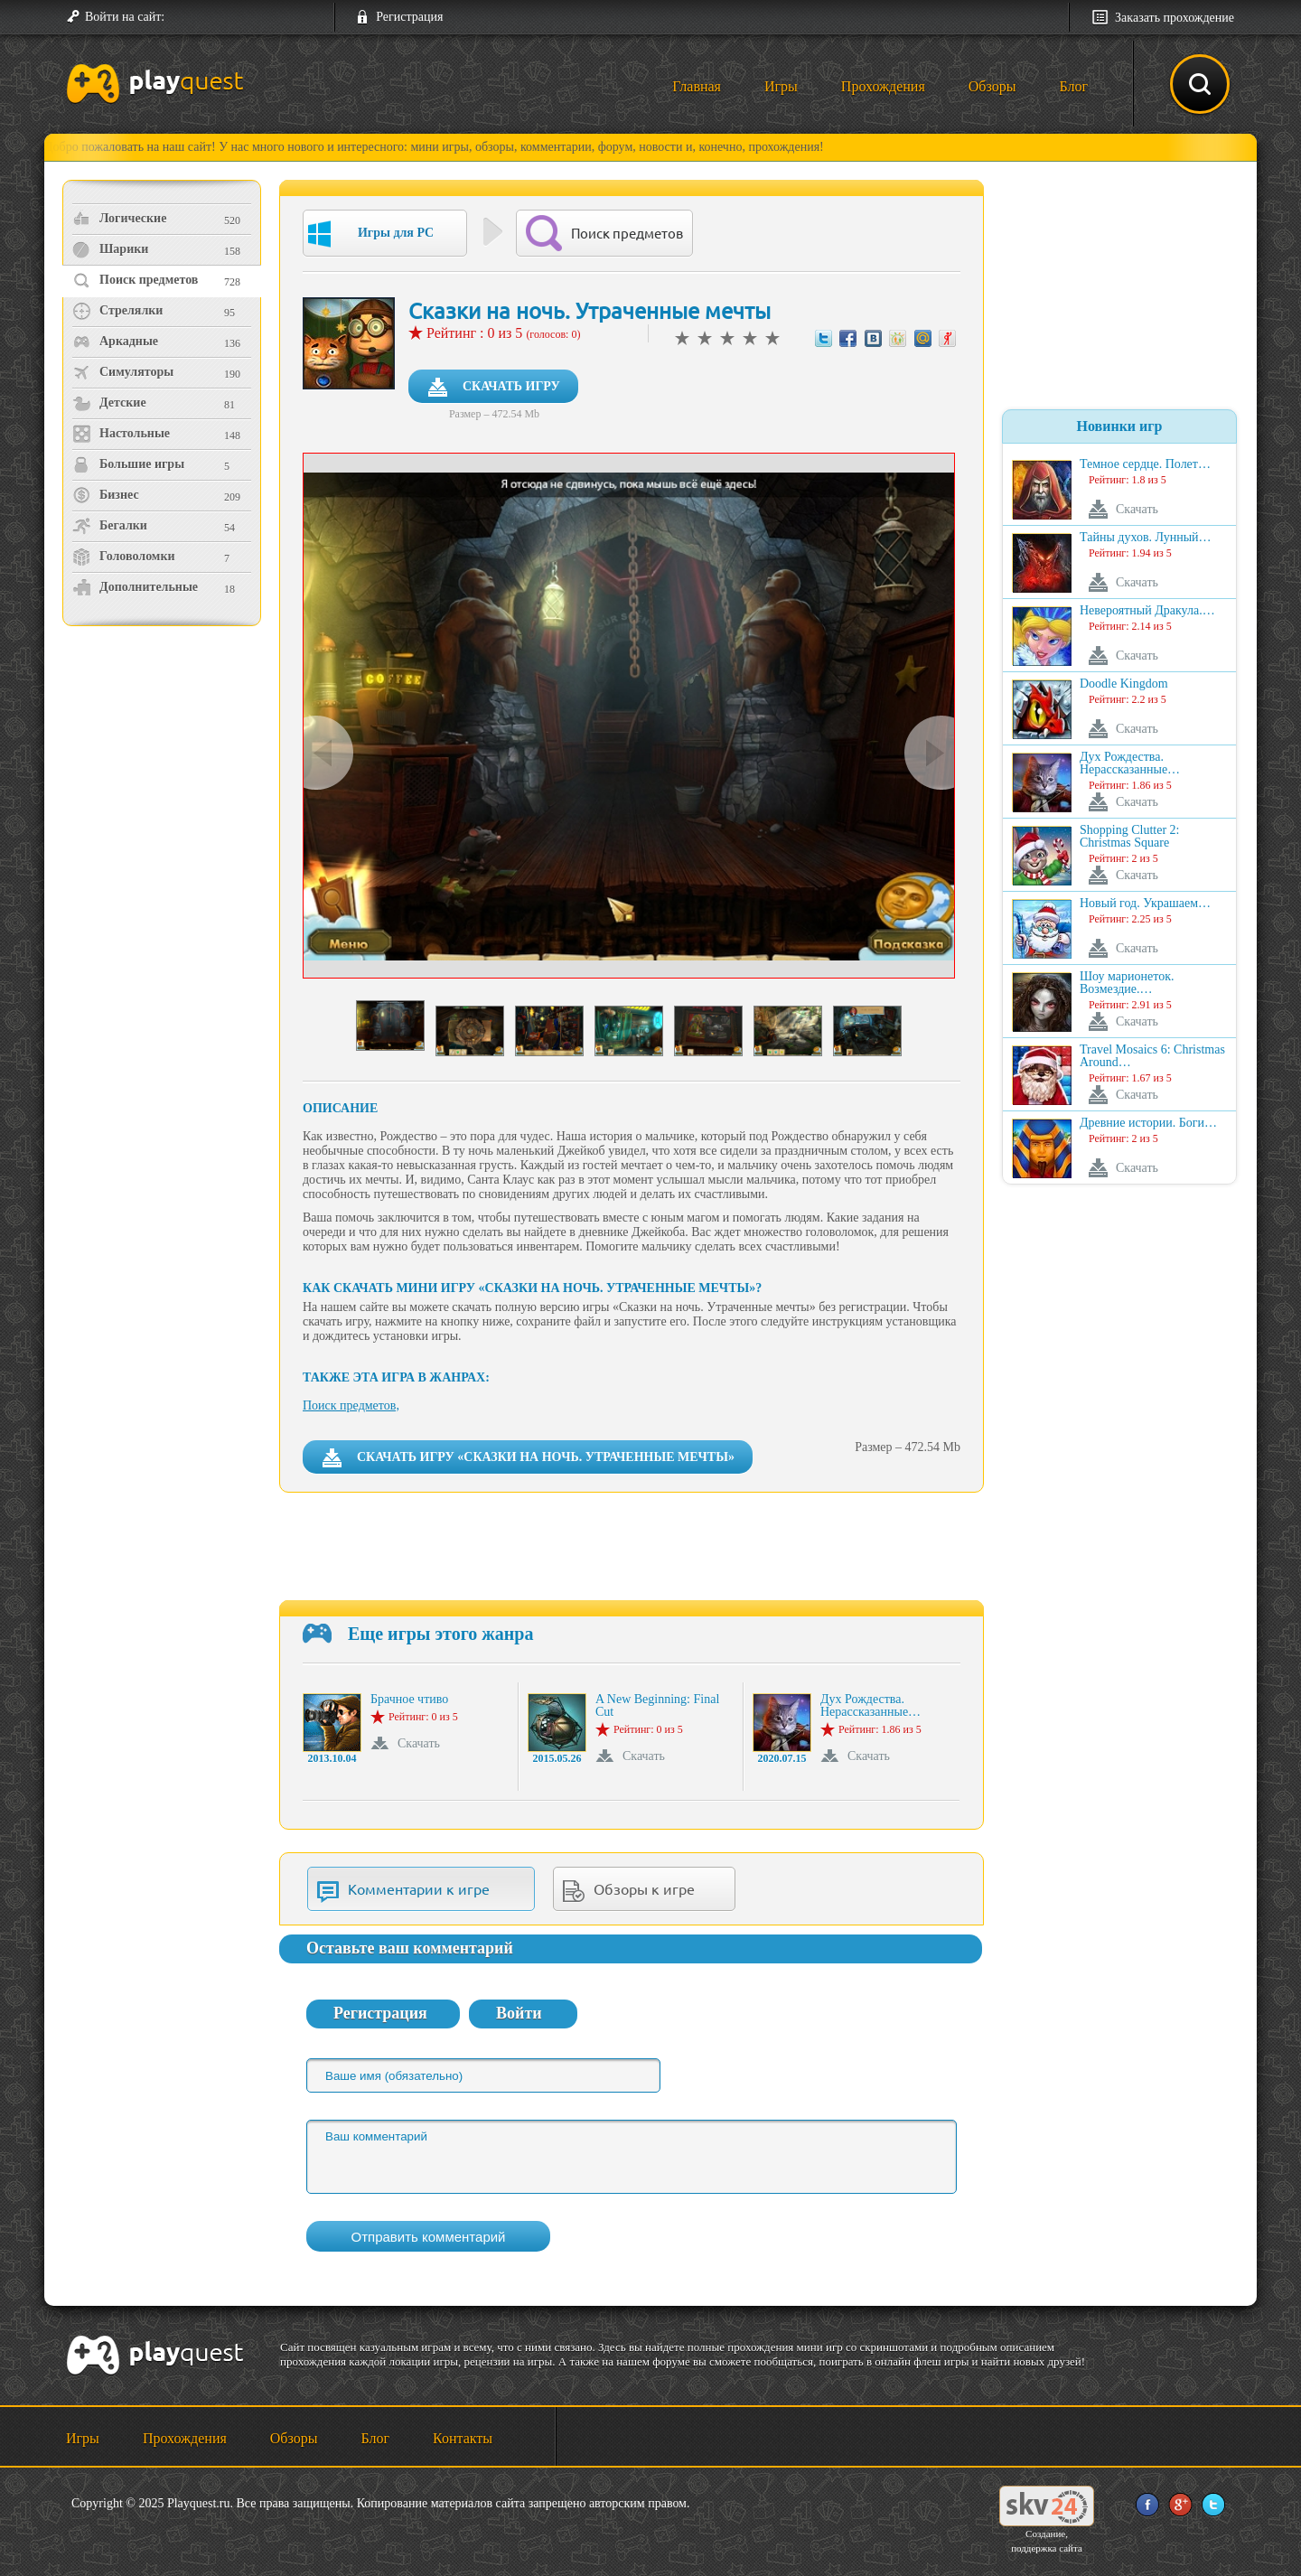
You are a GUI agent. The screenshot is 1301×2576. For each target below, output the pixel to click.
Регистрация (409, 16)
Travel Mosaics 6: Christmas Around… (1152, 1056)
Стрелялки (117, 311)
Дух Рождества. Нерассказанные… (870, 1706)
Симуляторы (122, 372)
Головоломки (123, 557)
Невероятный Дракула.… (1147, 610)
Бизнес (105, 495)
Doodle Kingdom (1124, 684)
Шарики (110, 249)
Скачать (419, 1743)
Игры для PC (371, 234)
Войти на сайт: (124, 16)
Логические (119, 219)
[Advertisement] (164, 782)
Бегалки (109, 526)
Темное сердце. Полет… (1145, 464)
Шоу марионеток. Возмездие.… (1127, 983)
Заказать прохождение (1174, 17)
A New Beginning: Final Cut (657, 1706)
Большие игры (128, 464)
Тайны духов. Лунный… (1146, 537)
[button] (185, 17)
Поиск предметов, (351, 1405)
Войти (519, 2013)
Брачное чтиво (409, 1699)
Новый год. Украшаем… (1145, 903)
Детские (109, 403)
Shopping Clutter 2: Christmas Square (1129, 836)
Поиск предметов (135, 280)
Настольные (121, 434)
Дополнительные (135, 587)
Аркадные (115, 342)
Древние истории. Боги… (1148, 1123)
